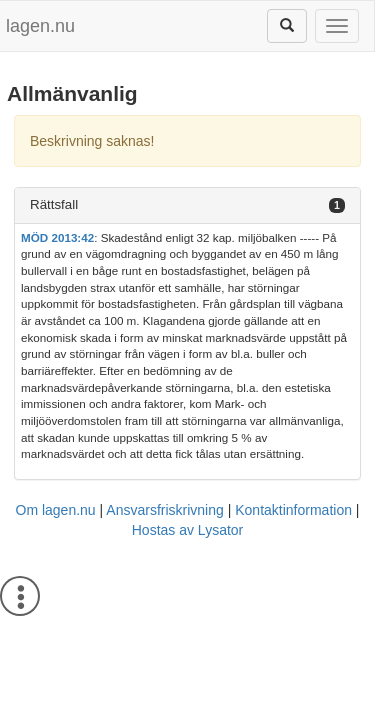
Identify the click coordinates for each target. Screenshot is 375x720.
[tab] (187, 205)
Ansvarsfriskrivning (164, 510)
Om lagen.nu (56, 510)
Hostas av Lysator (188, 530)
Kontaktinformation (293, 510)
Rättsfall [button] (54, 204)
